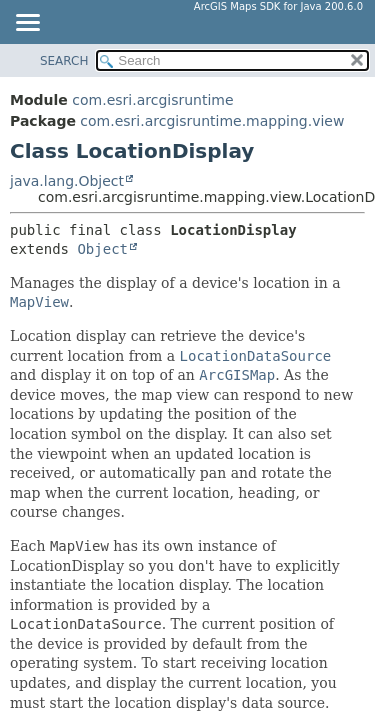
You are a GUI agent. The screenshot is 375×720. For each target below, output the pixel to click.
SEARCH (64, 61)
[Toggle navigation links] (27, 24)
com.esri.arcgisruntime (152, 100)
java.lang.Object (67, 181)
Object (102, 249)
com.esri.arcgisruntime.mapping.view (212, 121)
